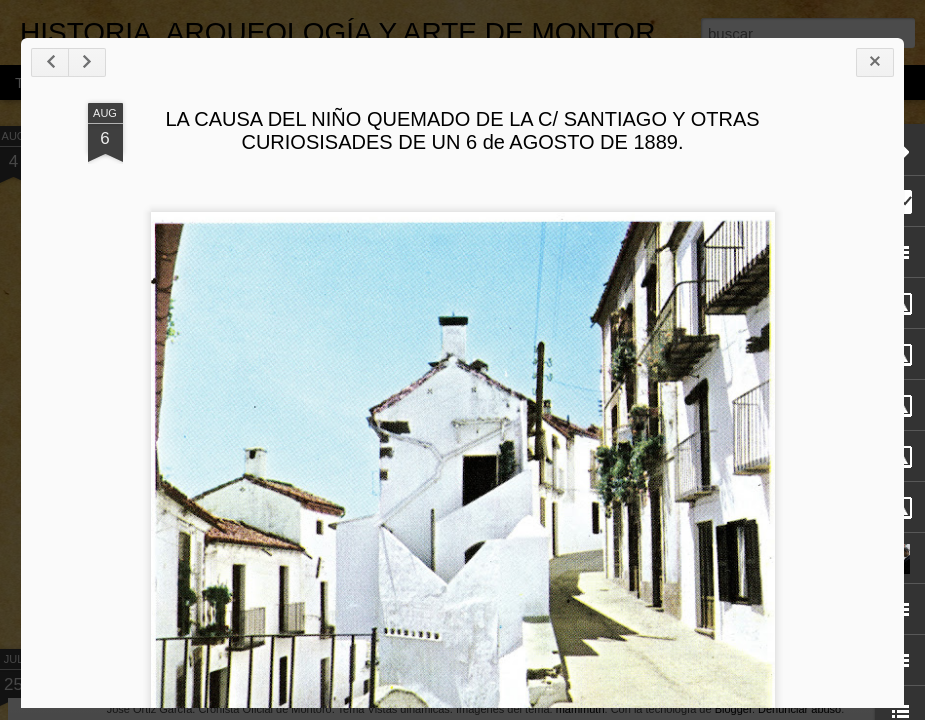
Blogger (733, 709)
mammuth (580, 709)
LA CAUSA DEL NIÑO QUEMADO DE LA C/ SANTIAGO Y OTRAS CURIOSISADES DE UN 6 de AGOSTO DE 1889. (462, 130)
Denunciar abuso (799, 709)
